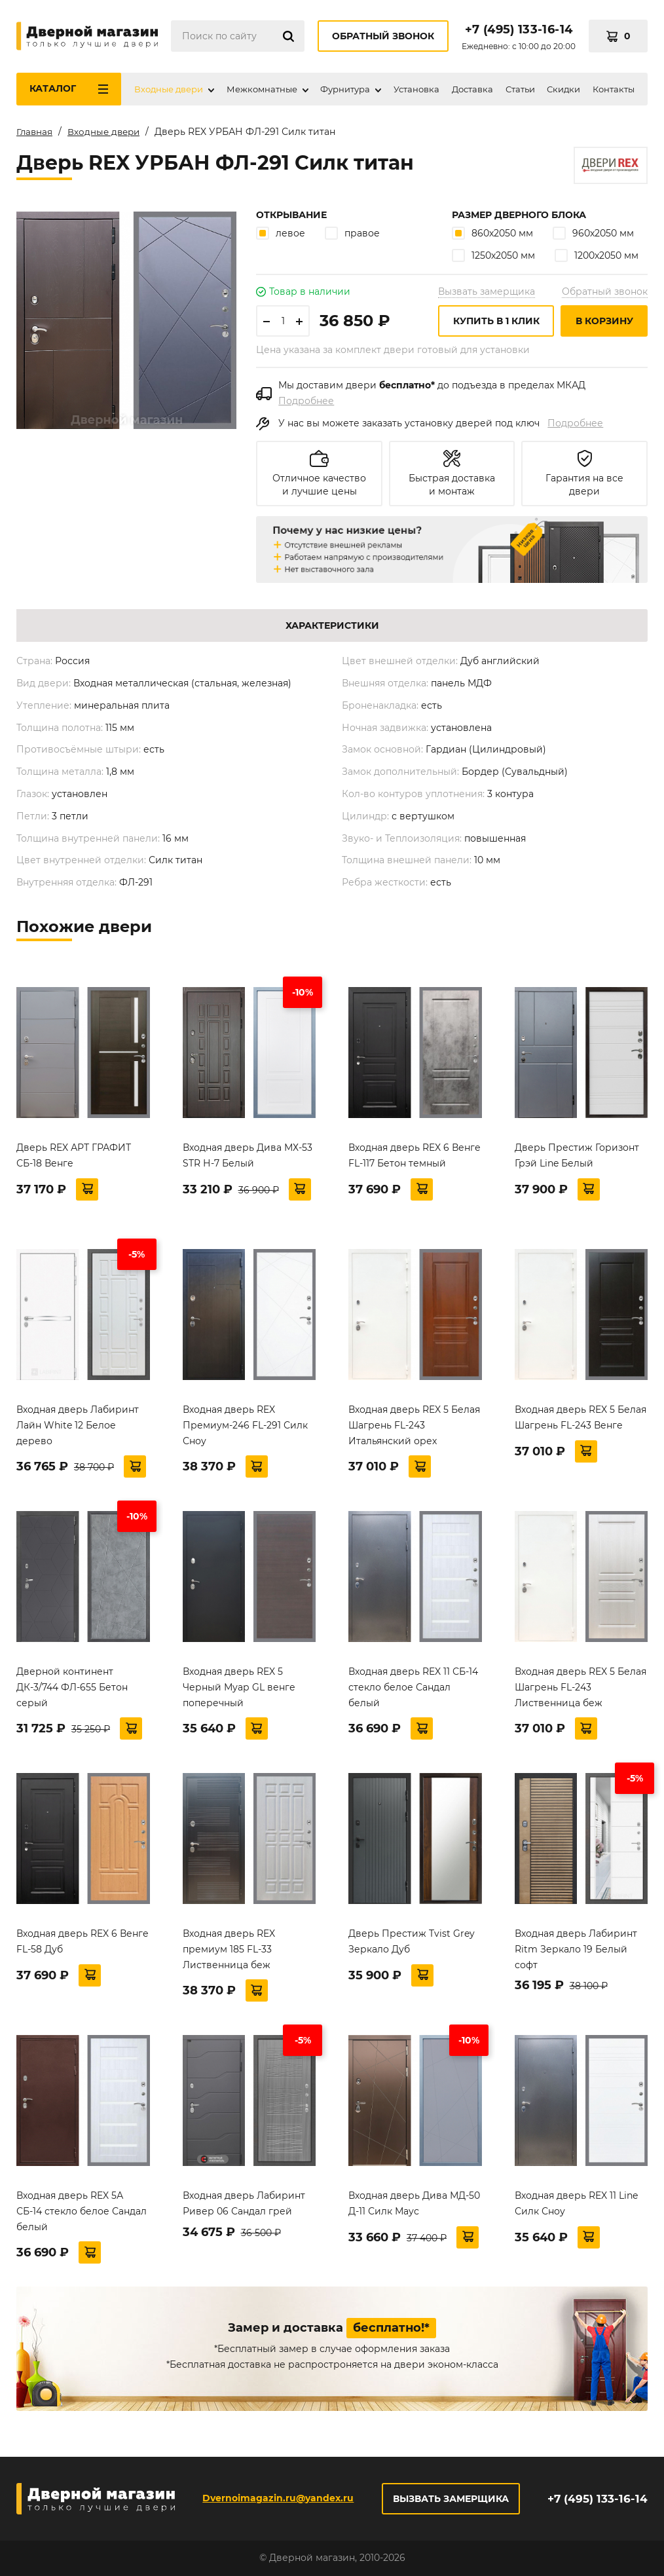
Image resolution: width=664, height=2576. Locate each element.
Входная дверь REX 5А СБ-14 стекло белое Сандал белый (81, 2217)
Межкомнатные (262, 89)
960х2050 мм (593, 240)
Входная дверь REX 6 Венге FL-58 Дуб (82, 1948)
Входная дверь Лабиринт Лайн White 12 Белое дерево (77, 1431)
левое (280, 240)
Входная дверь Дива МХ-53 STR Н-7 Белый (247, 1162)
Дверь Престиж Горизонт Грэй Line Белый (577, 1162)
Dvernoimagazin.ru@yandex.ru (277, 2498)
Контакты (614, 89)
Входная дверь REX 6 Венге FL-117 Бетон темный (414, 1162)
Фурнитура (345, 89)
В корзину (604, 327)
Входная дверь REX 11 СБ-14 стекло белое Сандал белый (413, 1693)
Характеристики (332, 633)
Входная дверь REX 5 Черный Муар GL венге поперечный (239, 1693)
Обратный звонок (383, 36)
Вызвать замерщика (486, 298)
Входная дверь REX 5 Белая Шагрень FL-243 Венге (580, 1424)
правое (352, 240)
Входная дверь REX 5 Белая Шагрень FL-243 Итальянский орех (414, 1431)
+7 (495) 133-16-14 (518, 29)
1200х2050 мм (596, 262)
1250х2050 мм (493, 262)
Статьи (520, 89)
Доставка (472, 89)
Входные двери (168, 89)
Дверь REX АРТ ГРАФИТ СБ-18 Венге (73, 1162)
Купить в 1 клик (496, 327)
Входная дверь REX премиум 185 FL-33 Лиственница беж (229, 1955)
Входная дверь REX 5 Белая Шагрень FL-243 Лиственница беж (580, 1693)
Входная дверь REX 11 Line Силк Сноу (576, 2210)
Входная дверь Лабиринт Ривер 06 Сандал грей (244, 2210)
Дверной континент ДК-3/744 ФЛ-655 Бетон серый (72, 1693)
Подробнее (306, 407)
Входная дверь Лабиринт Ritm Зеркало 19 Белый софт (576, 1955)
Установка (416, 89)
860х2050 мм (492, 240)
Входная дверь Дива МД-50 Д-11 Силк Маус (414, 2210)
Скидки (563, 89)
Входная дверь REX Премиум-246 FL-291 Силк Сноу (245, 1431)
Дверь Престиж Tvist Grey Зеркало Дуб (411, 1948)
